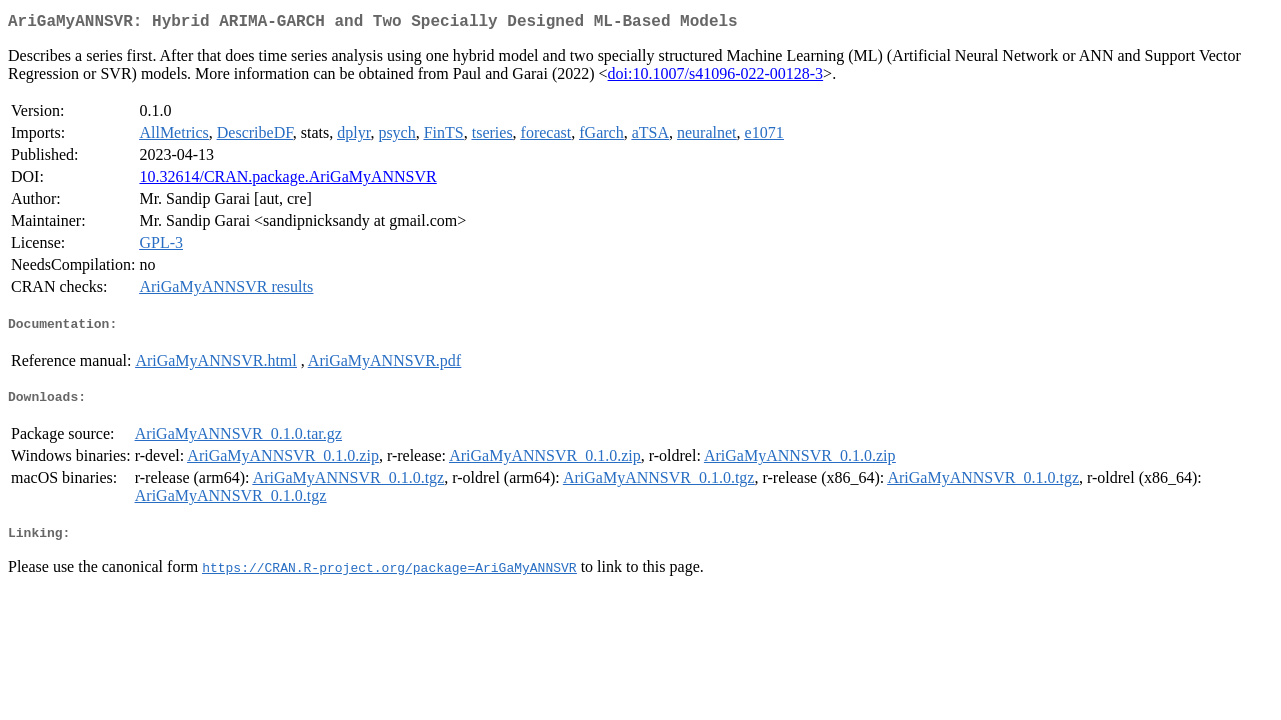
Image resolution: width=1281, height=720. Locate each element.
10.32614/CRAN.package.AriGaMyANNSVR (287, 180)
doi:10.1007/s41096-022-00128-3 (716, 77)
